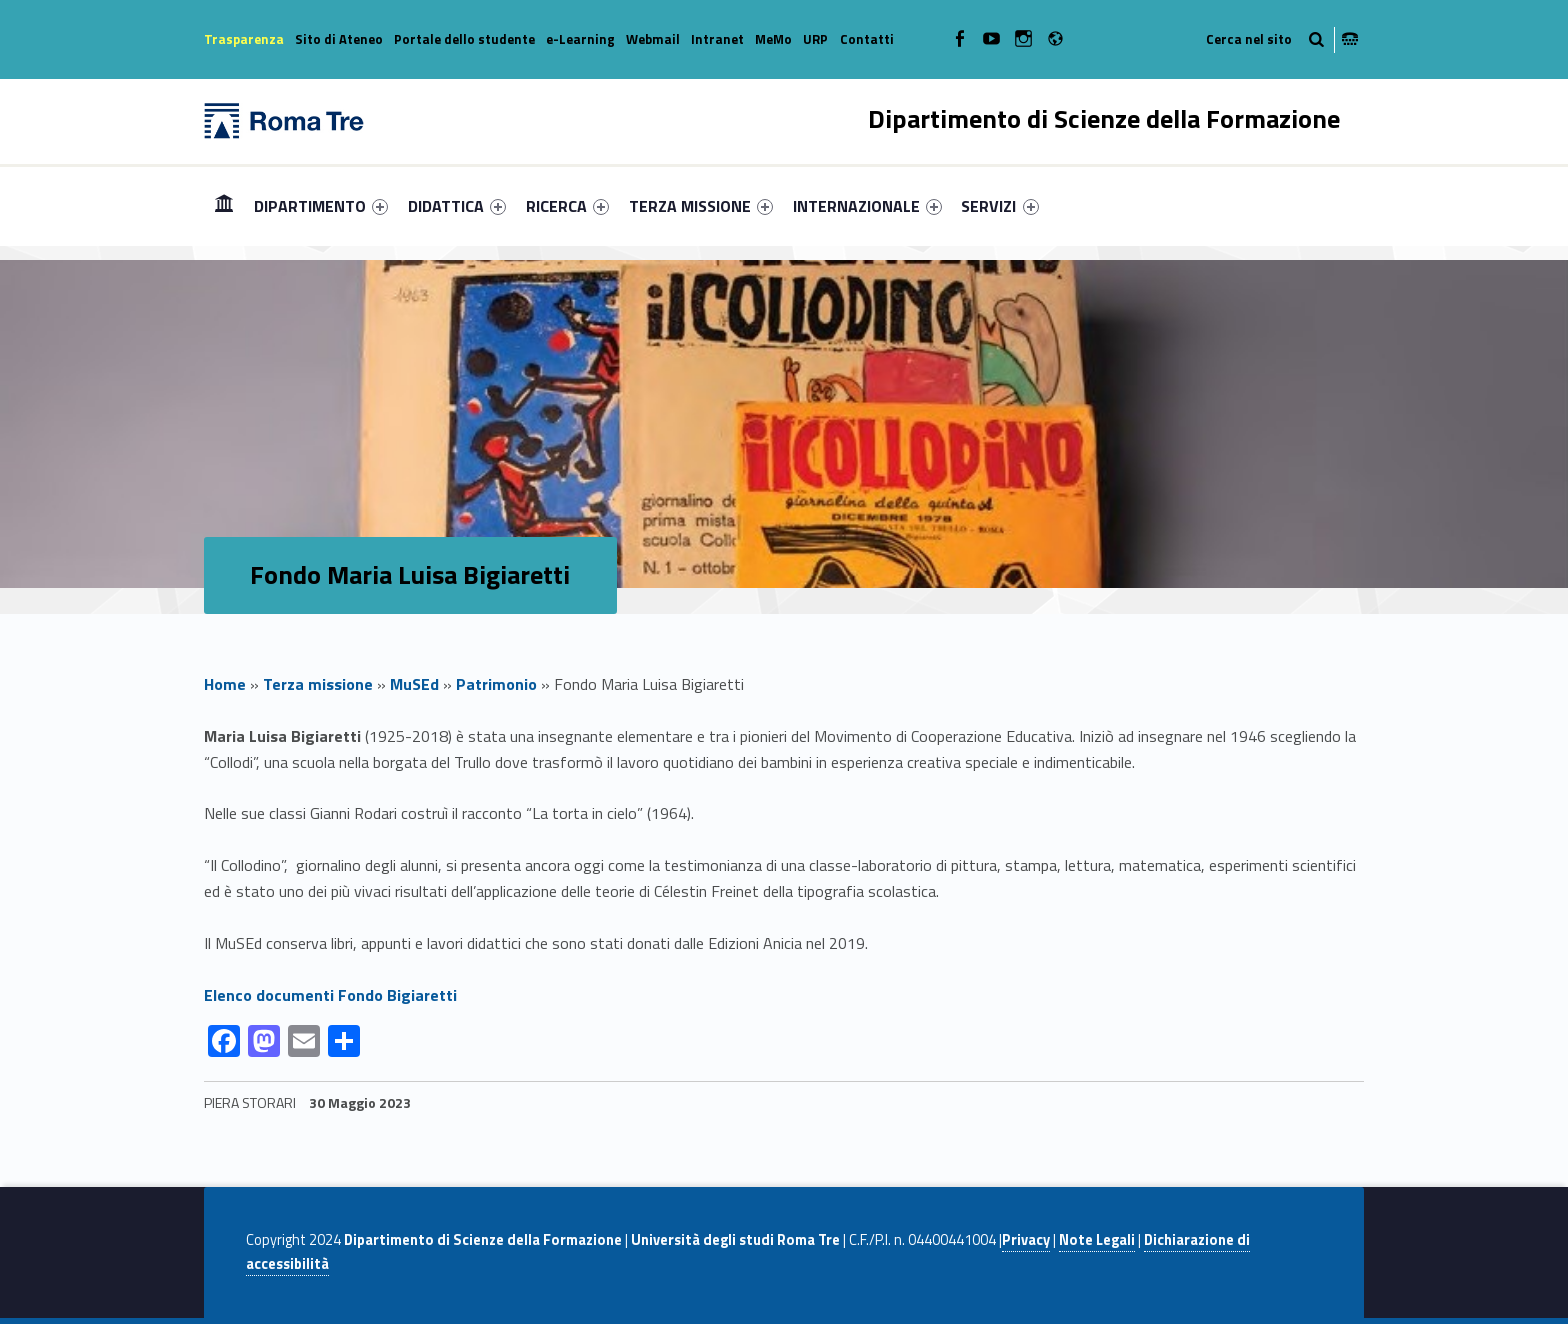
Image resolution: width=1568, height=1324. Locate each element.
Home (224, 205)
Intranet (717, 39)
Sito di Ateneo (339, 39)
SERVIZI (999, 206)
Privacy (1026, 1240)
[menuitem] (224, 206)
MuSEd (414, 684)
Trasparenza (244, 39)
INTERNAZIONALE (867, 206)
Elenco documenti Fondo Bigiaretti (330, 995)
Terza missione (318, 684)
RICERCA (567, 206)
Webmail (653, 39)
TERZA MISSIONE (701, 206)
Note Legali (1097, 1240)
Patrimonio (496, 684)
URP (815, 39)
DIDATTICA (457, 206)
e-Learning (580, 39)
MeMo (773, 39)
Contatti (867, 39)
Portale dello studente (464, 39)
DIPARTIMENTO (321, 206)
